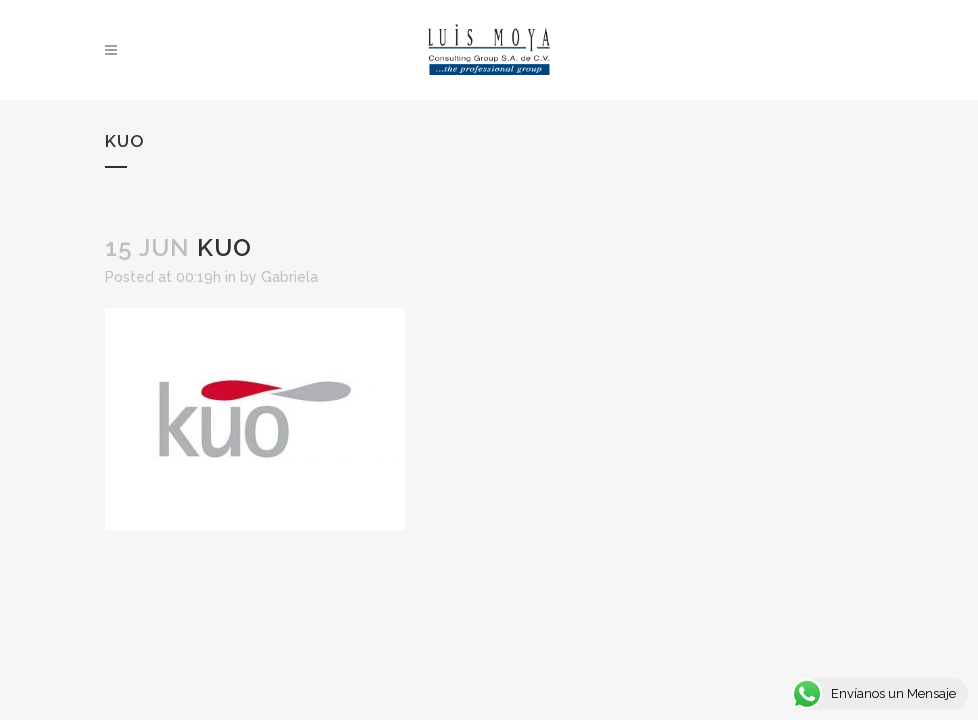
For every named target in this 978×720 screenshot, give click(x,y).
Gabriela (289, 277)
